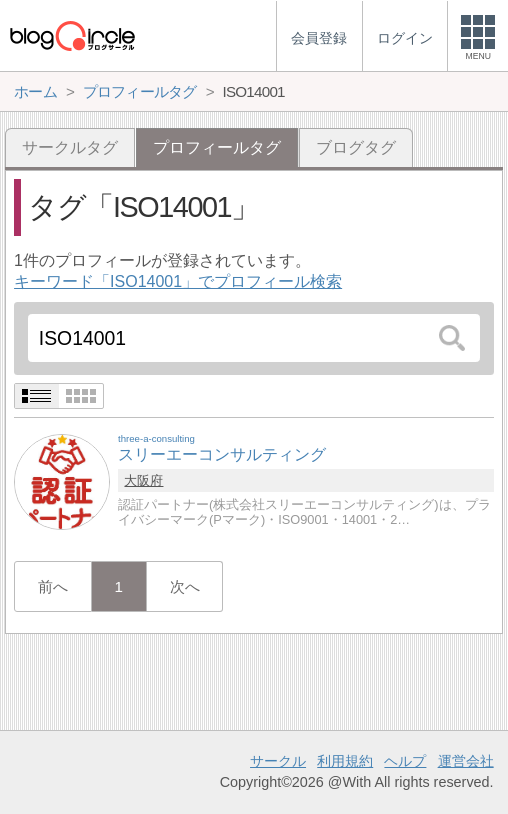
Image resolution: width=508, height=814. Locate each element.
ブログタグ (356, 147)
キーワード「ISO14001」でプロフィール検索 (178, 281)
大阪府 (143, 480)
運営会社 (466, 761)
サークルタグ (70, 147)
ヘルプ (405, 761)
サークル (278, 761)
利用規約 (345, 761)
